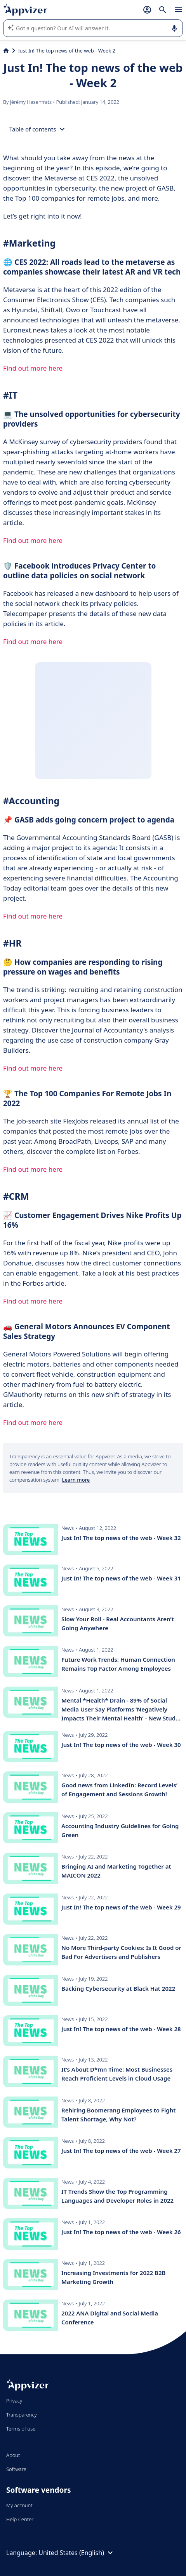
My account (19, 2505)
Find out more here (33, 368)
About (13, 2455)
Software (16, 2469)
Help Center (20, 2519)
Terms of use (20, 2428)
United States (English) (76, 2552)
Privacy (14, 2400)
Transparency (21, 2414)
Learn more (76, 1479)
